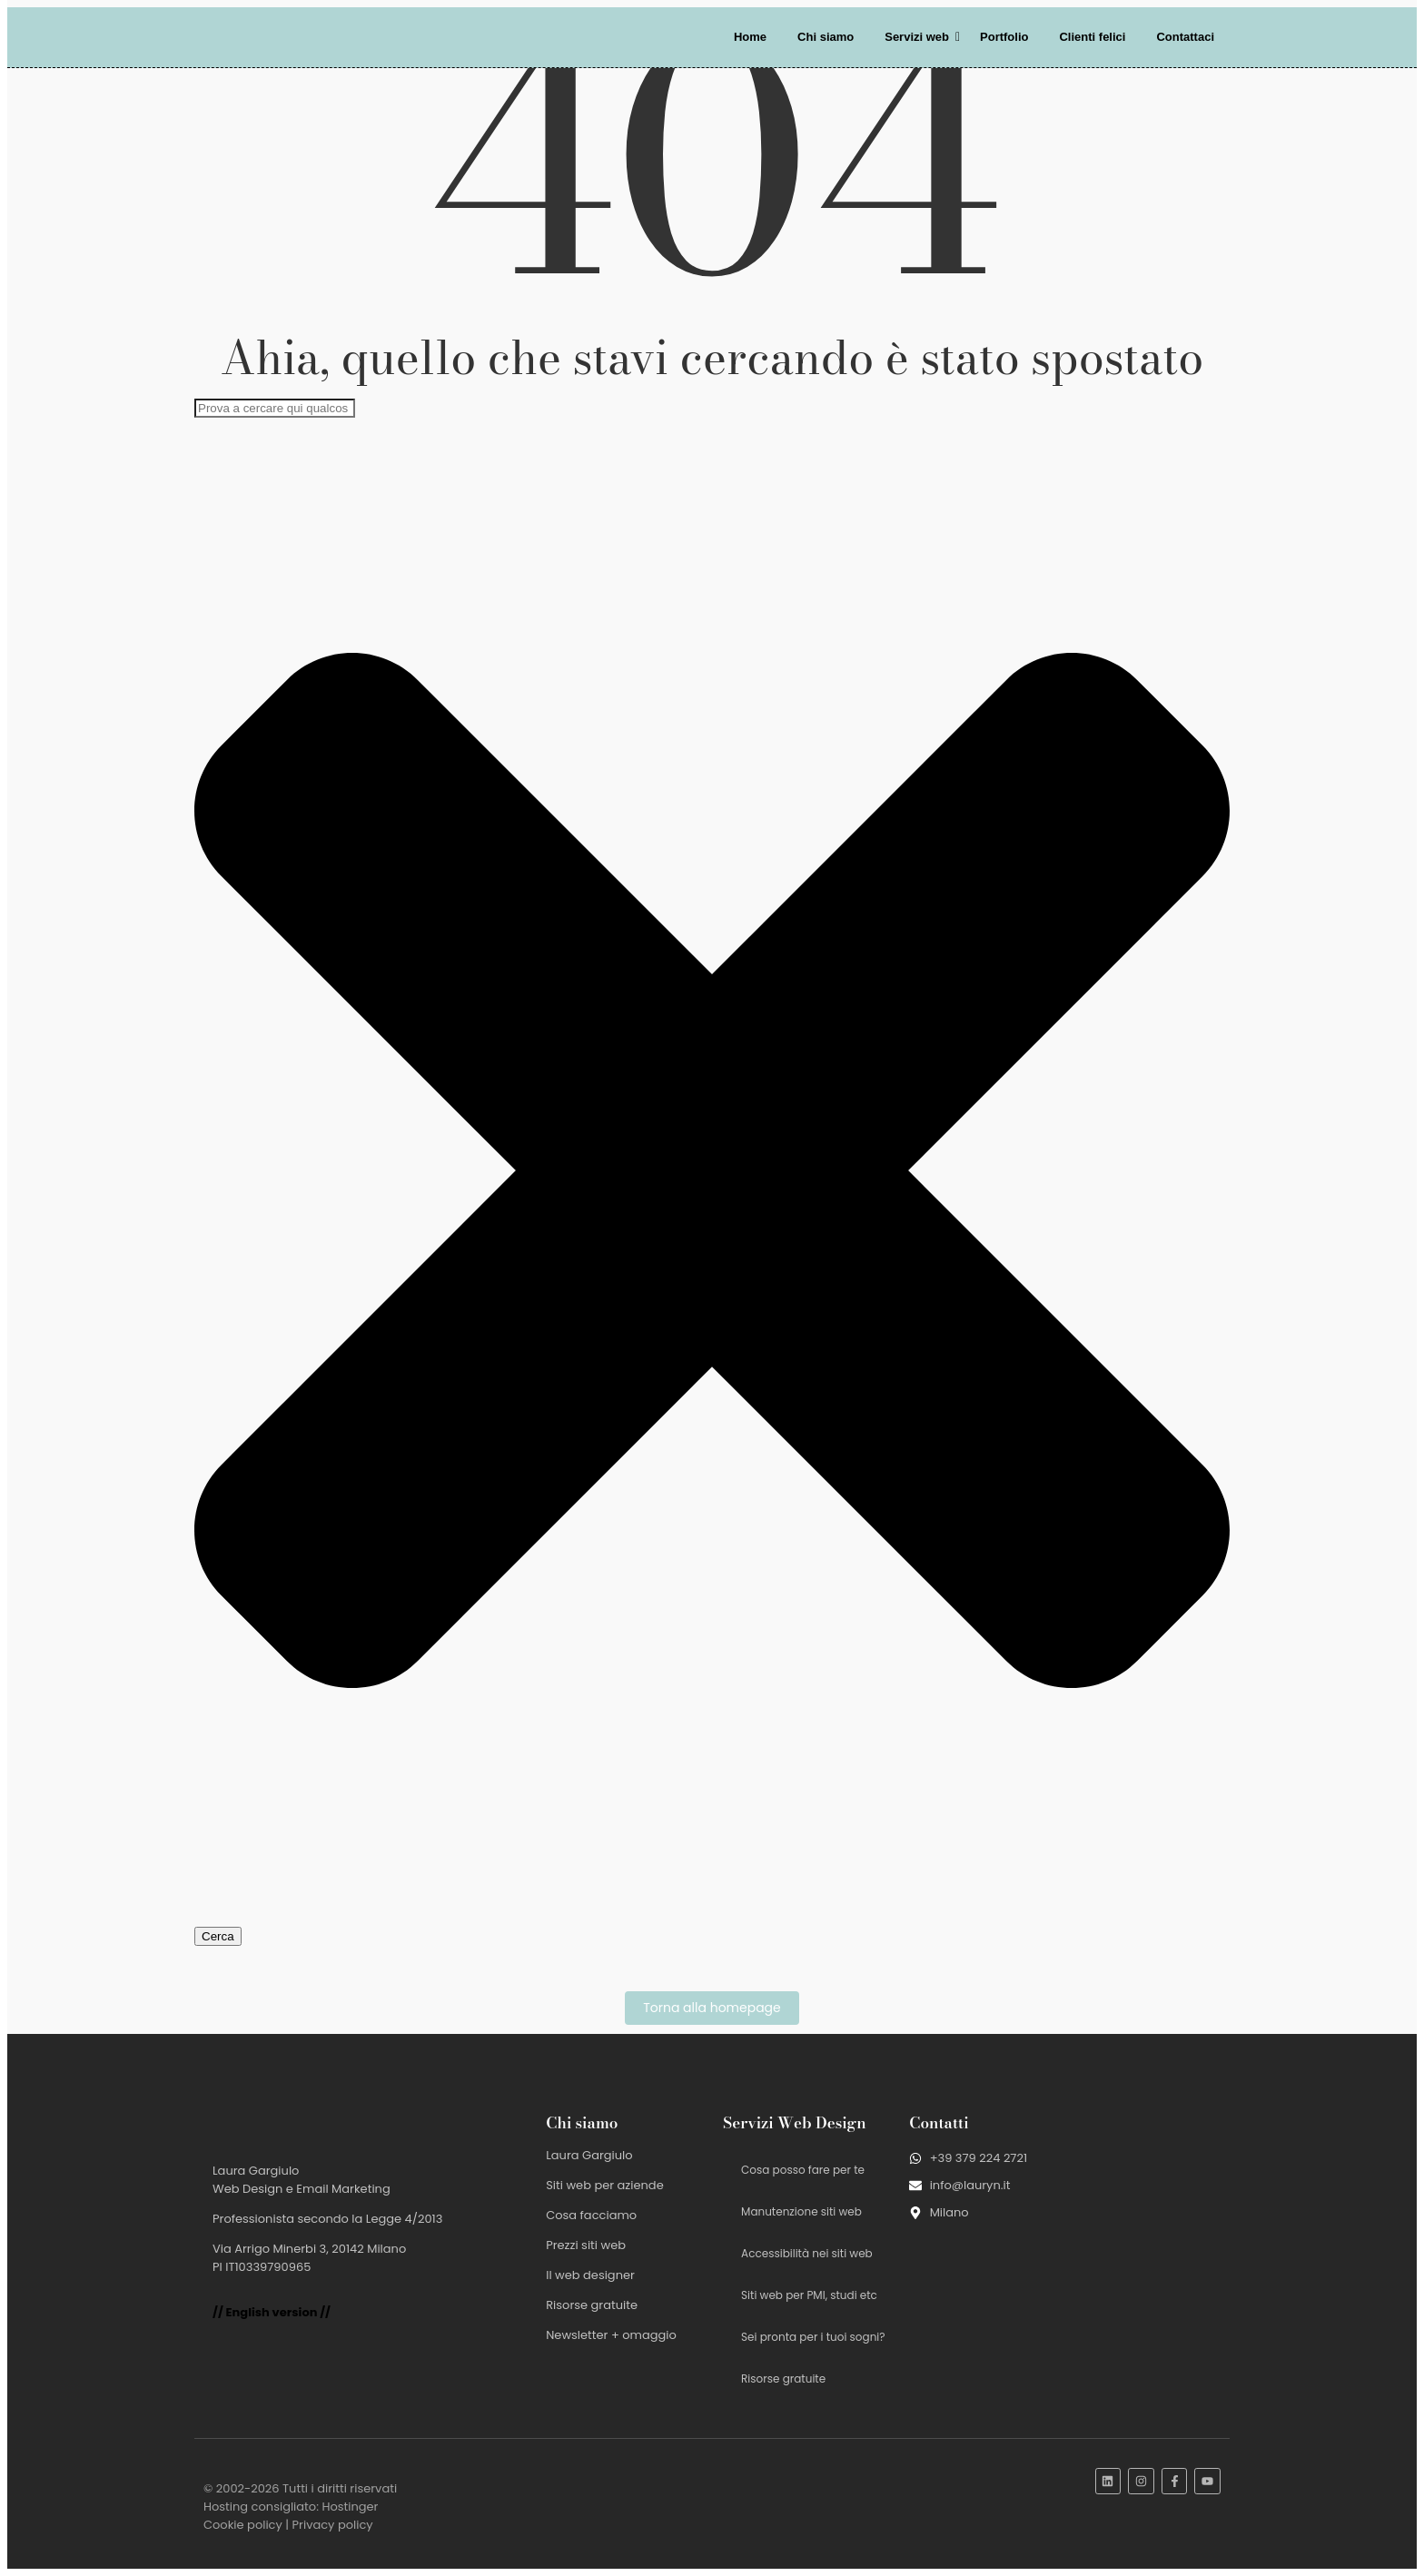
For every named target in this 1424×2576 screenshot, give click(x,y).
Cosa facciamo (591, 2215)
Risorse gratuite (592, 2305)
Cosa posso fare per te (803, 2169)
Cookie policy (242, 2524)
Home (750, 37)
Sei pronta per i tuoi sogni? (813, 2336)
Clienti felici (1092, 37)
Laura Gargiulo (589, 2155)
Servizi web (920, 36)
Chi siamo (825, 37)
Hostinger (349, 2506)
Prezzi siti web (586, 2245)
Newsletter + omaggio (611, 2335)
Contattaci (1185, 37)
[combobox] (274, 408)
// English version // (272, 2312)
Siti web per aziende (605, 2185)
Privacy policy (332, 2524)
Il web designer (590, 2275)
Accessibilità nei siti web (807, 2253)
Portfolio (1004, 37)
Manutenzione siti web (801, 2211)
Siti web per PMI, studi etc (809, 2295)
